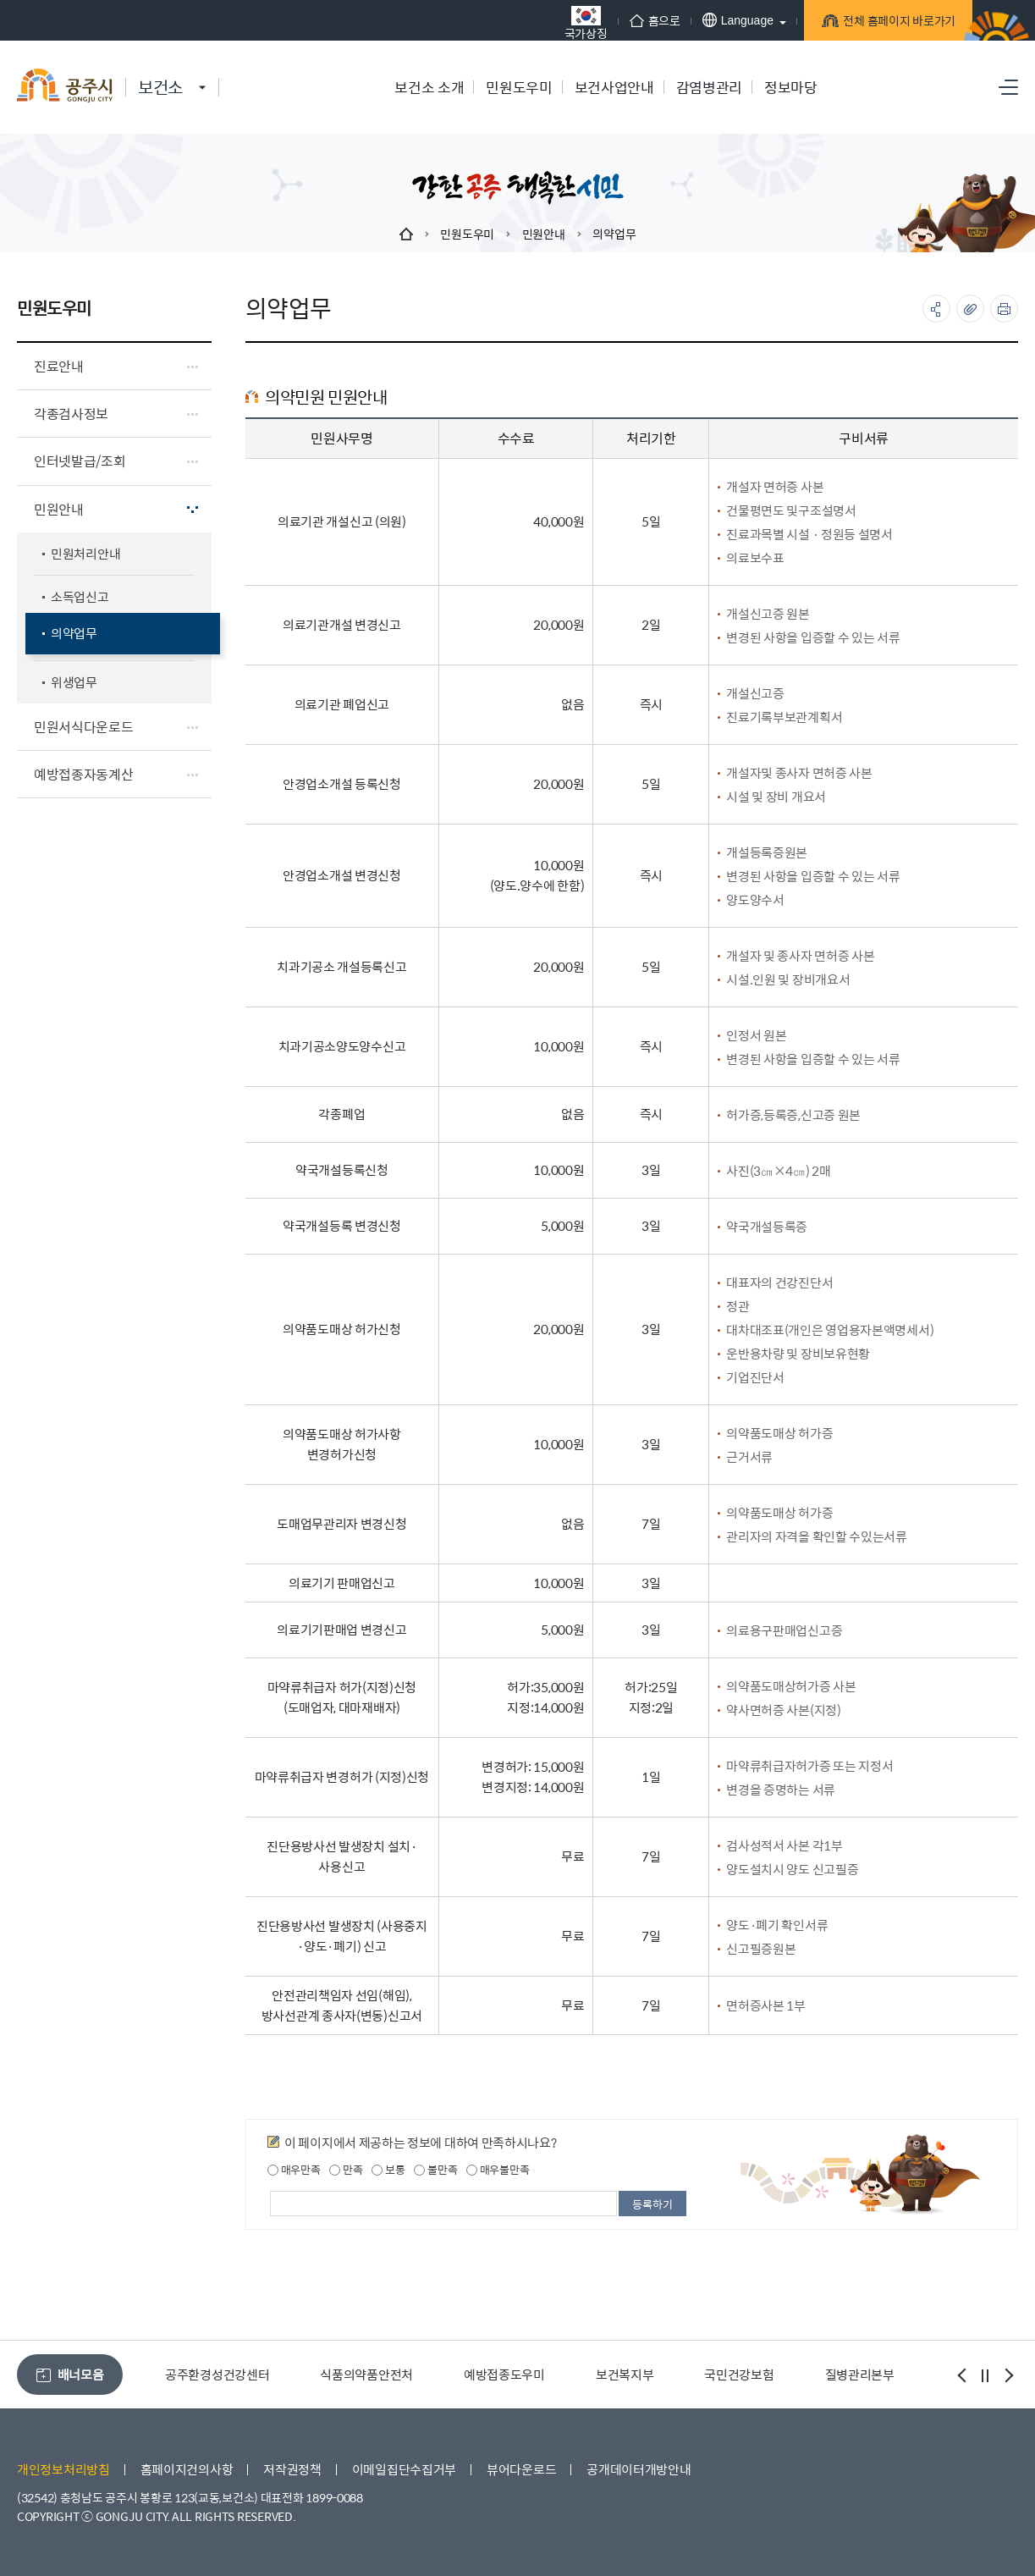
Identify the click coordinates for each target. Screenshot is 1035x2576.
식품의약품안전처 (366, 2374)
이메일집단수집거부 (404, 2469)
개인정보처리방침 (63, 2469)
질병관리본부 (860, 2374)
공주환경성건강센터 (217, 2374)
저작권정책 (292, 2469)
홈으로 (637, 20)
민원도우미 (467, 233)
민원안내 (543, 233)
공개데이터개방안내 (638, 2469)
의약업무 (614, 233)
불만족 (435, 2169)
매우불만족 (497, 2169)
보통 (388, 2169)
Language (720, 20)
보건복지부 (625, 2374)
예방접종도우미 (504, 2374)
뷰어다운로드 (521, 2469)
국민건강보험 (738, 2374)
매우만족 (294, 2169)
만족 (345, 2169)
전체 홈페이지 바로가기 (883, 23)
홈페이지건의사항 (187, 2469)
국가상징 (568, 22)
